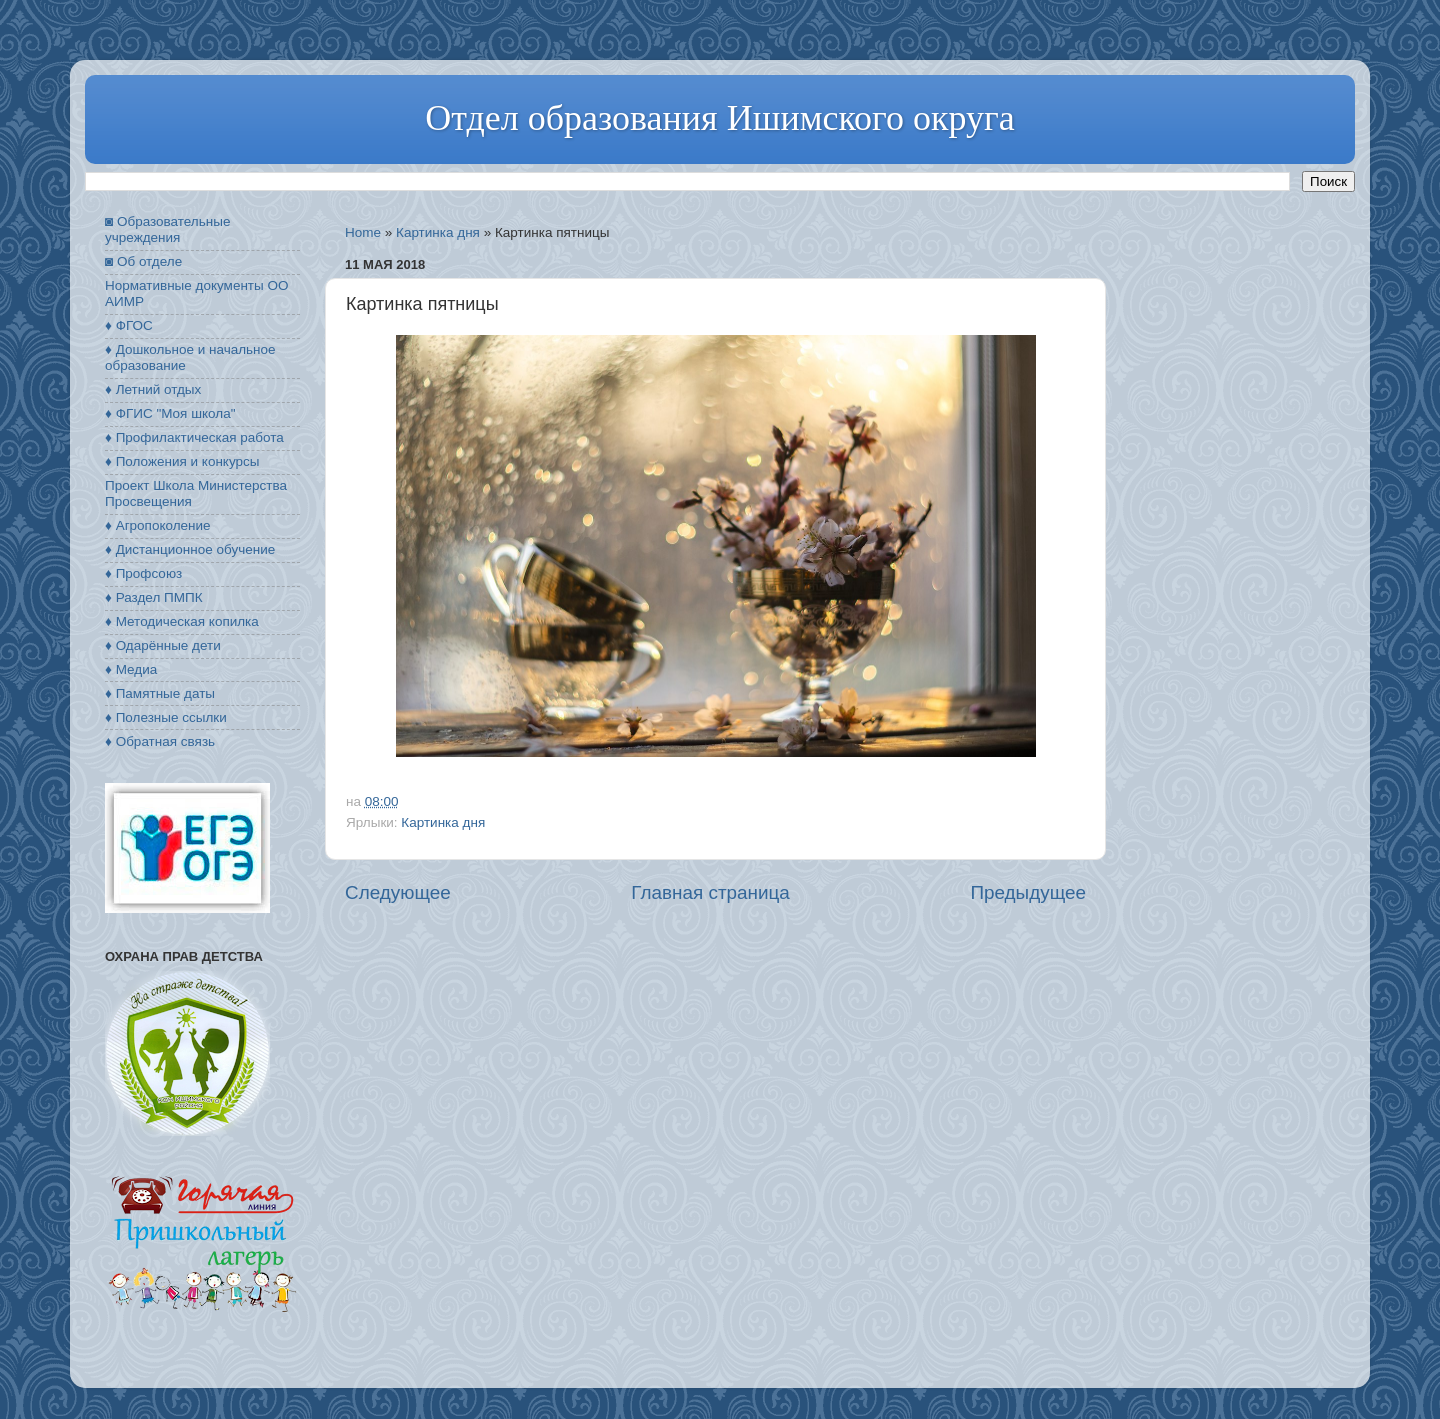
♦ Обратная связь (160, 741)
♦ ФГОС (129, 325)
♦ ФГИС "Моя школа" (170, 413)
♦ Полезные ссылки (166, 717)
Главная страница (710, 892)
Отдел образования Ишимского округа (719, 118)
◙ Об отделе (143, 261)
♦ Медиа (131, 669)
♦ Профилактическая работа (194, 437)
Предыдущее (1028, 892)
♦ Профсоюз (143, 573)
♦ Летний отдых (153, 389)
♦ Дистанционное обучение (190, 549)
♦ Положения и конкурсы (182, 461)
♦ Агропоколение (158, 525)
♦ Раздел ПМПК (154, 597)
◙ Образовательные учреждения (167, 229)
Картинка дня (438, 232)
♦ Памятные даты (160, 693)
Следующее (398, 892)
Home (363, 232)
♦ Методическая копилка (182, 621)
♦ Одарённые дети (163, 645)
